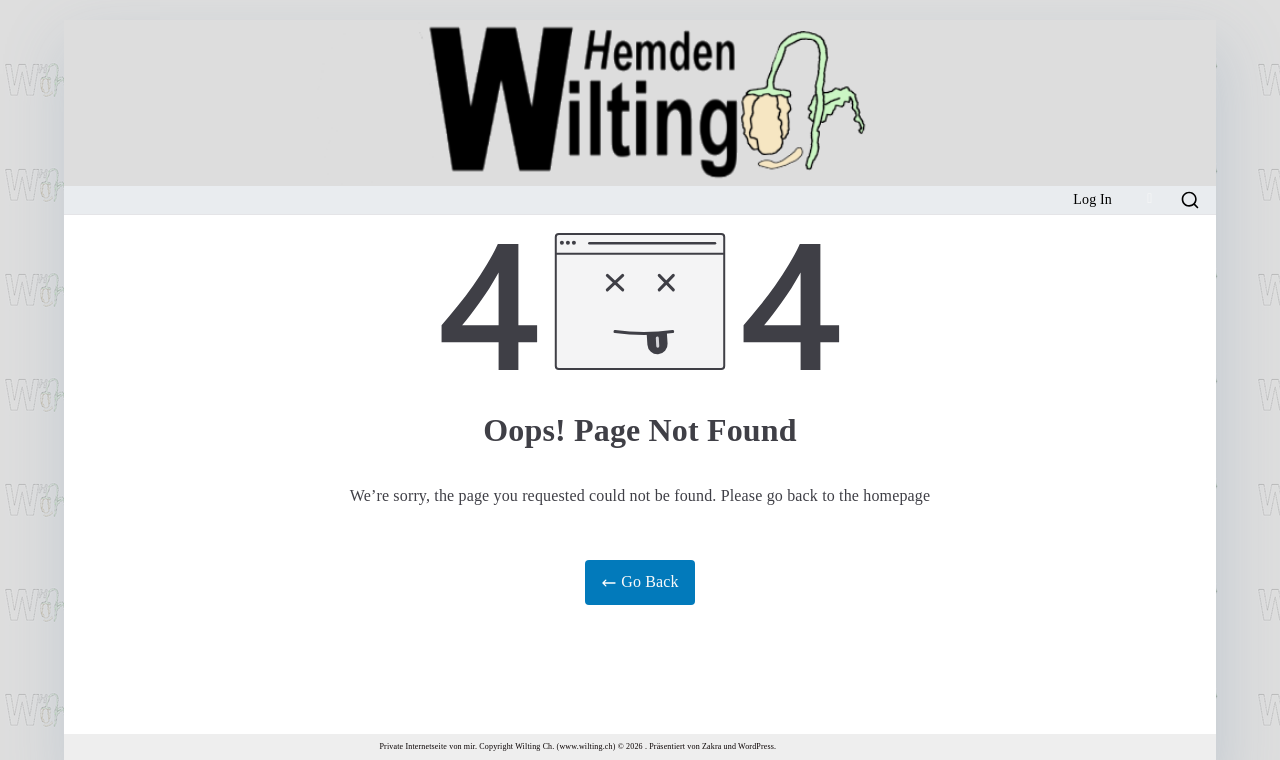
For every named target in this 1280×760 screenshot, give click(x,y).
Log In (1092, 199)
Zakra (711, 746)
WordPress (756, 746)
